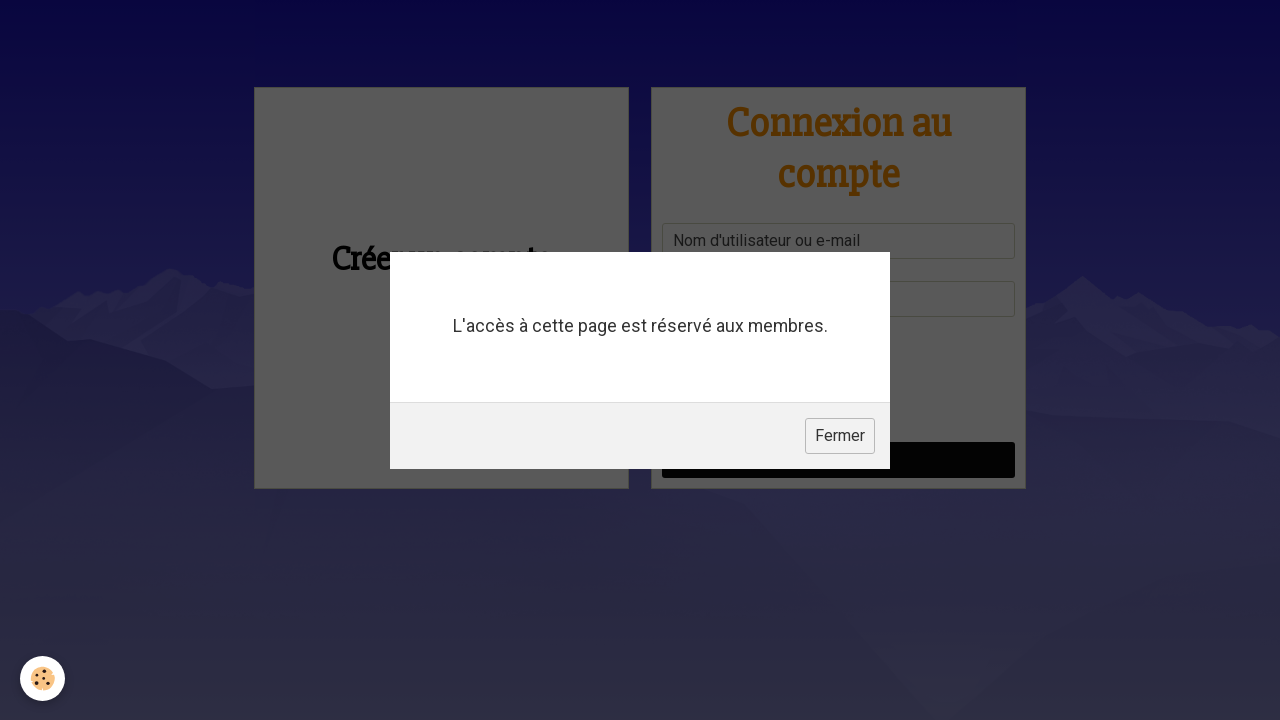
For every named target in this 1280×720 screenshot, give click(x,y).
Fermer (840, 435)
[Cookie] (42, 678)
